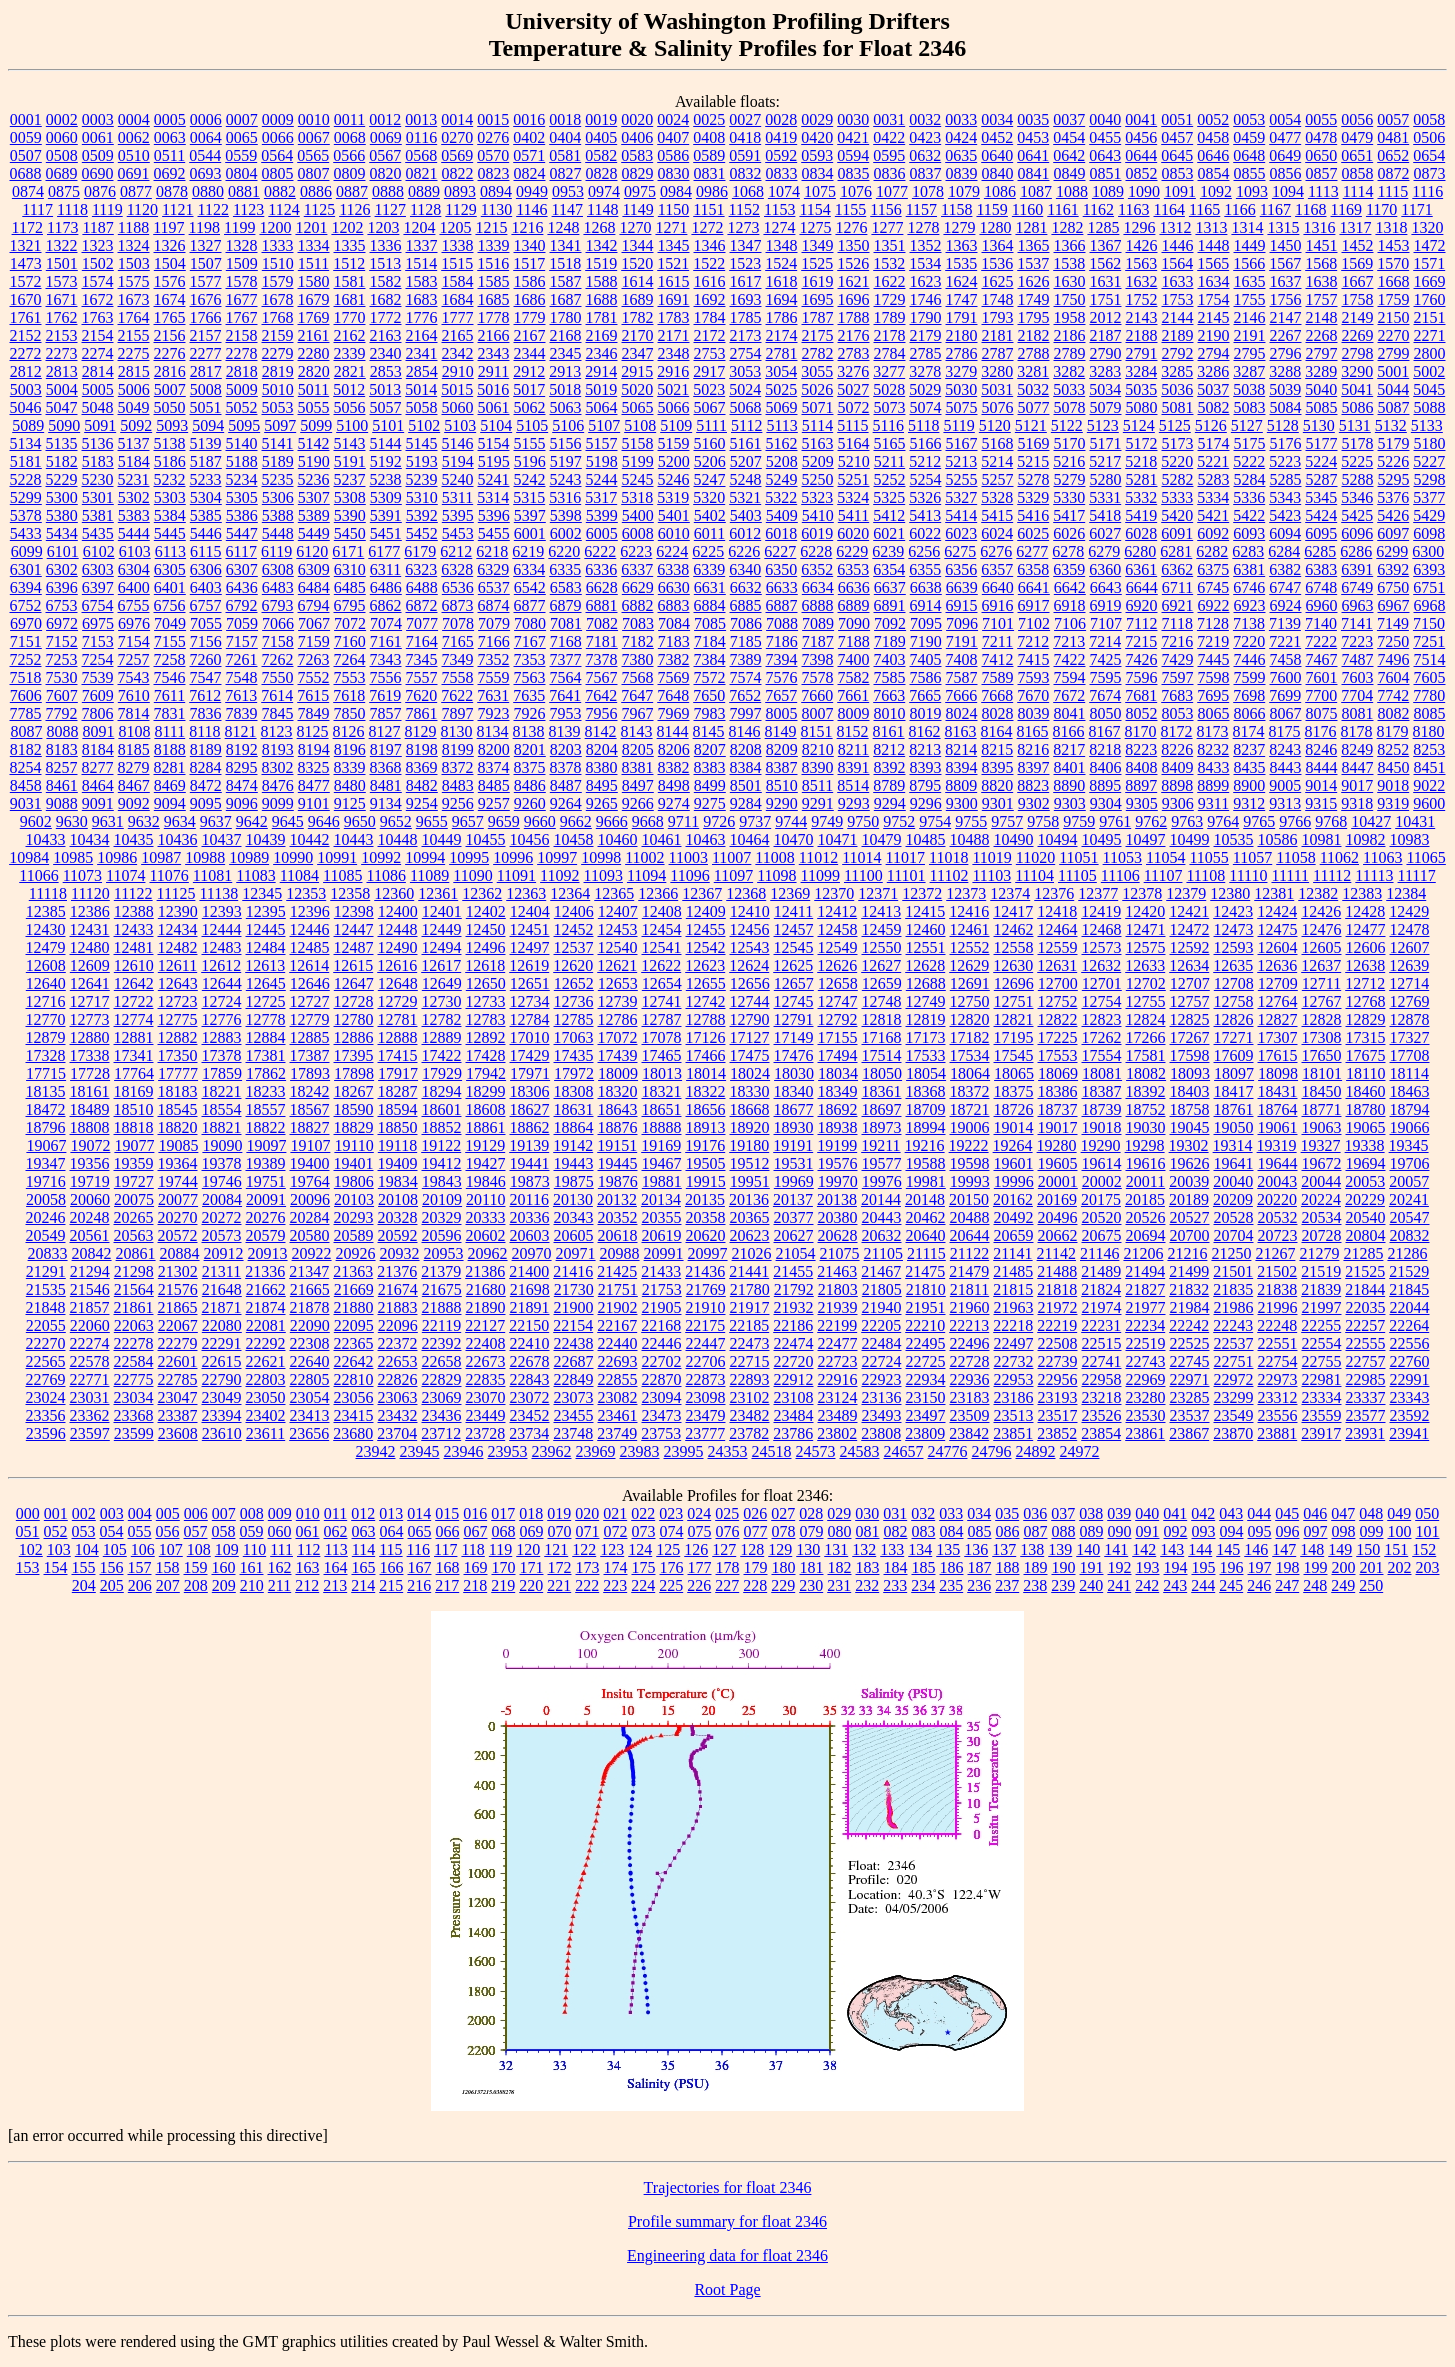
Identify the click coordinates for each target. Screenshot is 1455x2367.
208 (196, 1585)
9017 (1357, 785)
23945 (420, 1451)
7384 (710, 659)
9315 (1321, 803)
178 (728, 1567)
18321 (662, 1091)
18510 (134, 1109)
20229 (1365, 1199)
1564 (1177, 263)
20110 (485, 1199)
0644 (1141, 155)
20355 (662, 1217)
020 (587, 1513)
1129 (460, 209)
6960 (1322, 605)
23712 (441, 1433)
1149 (637, 209)
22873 (706, 1379)
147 (1284, 1549)
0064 (206, 137)
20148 (925, 1199)
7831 (170, 713)
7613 (241, 695)
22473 (750, 1343)
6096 (1357, 533)
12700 (1058, 983)
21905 (662, 1307)
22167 (617, 1325)
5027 (853, 389)
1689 (638, 299)
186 (952, 1567)
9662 (576, 821)
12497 (530, 947)
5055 (314, 407)
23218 (1102, 1397)
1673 (134, 299)
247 (1287, 1585)
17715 (46, 1073)
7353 (530, 659)
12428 (1365, 911)
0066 (278, 137)
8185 (134, 749)
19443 (574, 1163)
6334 (529, 569)
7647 (637, 695)
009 (280, 1513)
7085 (710, 623)
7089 (818, 623)
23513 (1014, 1415)
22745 (1190, 1361)
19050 (1234, 1127)
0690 (98, 173)
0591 (745, 155)
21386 (485, 1271)
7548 (242, 677)
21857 (90, 1307)
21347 (309, 1271)
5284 (1250, 479)
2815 (134, 371)
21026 (752, 1253)
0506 (1429, 137)
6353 (853, 569)
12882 (178, 1037)
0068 (350, 137)
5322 (781, 497)
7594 (1070, 677)
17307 (1278, 1037)
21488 (1057, 1271)
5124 (1139, 425)
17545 (1014, 1055)
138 (1032, 1549)
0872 (1394, 173)
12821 (1014, 1019)
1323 (98, 245)
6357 (997, 569)
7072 (350, 623)
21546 (90, 1289)
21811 (969, 1289)
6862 (386, 605)
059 (252, 1531)
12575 (1146, 947)
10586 (1278, 839)
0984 (676, 191)
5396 (494, 515)
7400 (854, 659)
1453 (1394, 245)
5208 (782, 461)
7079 (494, 623)
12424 (1277, 911)
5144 (386, 443)
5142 (314, 443)
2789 (1070, 353)
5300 (62, 497)
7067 (314, 623)
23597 (90, 1433)
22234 (1145, 1325)
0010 (314, 119)
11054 (1165, 857)
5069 (782, 407)
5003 (26, 389)
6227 (780, 551)
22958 (1102, 1379)
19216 (925, 1145)
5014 (421, 389)
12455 (706, 929)
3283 (1105, 371)
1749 (1034, 299)
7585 (890, 677)
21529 (1409, 1271)
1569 (1357, 263)
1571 (1429, 263)
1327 (206, 245)
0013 (421, 119)
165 (364, 1567)
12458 (838, 929)
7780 (1429, 695)
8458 (26, 785)
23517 (1058, 1415)
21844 (1365, 1289)
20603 (530, 1235)
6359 (1069, 569)
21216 (1187, 1253)
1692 (710, 299)
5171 (1106, 443)
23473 (662, 1415)
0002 (62, 119)
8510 (782, 785)
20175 (1101, 1199)
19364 (178, 1163)
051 (28, 1531)
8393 (926, 767)
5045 (1429, 389)
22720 (794, 1361)
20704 (1234, 1235)
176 (672, 1567)
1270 (635, 227)
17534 (970, 1055)
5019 (601, 389)
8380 (602, 767)
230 (811, 1585)
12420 (1145, 911)
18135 (46, 1091)
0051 (1177, 119)
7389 (746, 659)
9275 (710, 803)
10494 (1058, 839)
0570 (493, 155)
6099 (27, 551)
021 (615, 1513)
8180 (1429, 731)
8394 (962, 767)
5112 (746, 425)
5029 (925, 389)
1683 (422, 299)
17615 (1278, 1055)
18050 (882, 1073)
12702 (1146, 983)
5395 (458, 515)
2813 (62, 371)
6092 (1213, 533)
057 (196, 1531)
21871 (222, 1307)
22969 (1146, 1379)
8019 (926, 713)
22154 (573, 1325)
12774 (134, 1019)
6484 (314, 587)
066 (448, 1531)
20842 (92, 1253)
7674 (1105, 695)
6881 (602, 605)
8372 (458, 767)
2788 (1034, 353)
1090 (1144, 191)
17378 (222, 1055)
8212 (889, 749)
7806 (98, 713)
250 (1371, 1585)
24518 (772, 1451)
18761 (1234, 1109)
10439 (266, 839)
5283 (1214, 479)
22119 (441, 1325)
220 (531, 1585)
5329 (1033, 497)
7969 (674, 713)
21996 (1278, 1307)
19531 (794, 1163)
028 (811, 1513)
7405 (926, 659)
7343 (386, 659)
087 (1036, 1531)
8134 (493, 731)
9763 (1187, 821)
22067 (178, 1325)
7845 (278, 713)
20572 (178, 1235)
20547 (1410, 1217)
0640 (997, 155)
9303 (1070, 803)
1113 (1323, 191)
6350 (781, 569)
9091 (98, 803)
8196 (350, 749)
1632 (1142, 281)
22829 (442, 1379)
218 (475, 1585)
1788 (854, 317)
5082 (1214, 407)
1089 (1108, 191)
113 (335, 1549)
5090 (64, 425)
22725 (926, 1361)
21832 (1189, 1289)
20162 (1013, 1199)
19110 (353, 1145)
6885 (746, 605)
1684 (458, 299)
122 (584, 1549)
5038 (1249, 389)
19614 (1102, 1163)
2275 (134, 353)
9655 (432, 821)
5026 (817, 389)
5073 (890, 407)
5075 (962, 407)
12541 (662, 947)
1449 (1250, 245)
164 (336, 1567)
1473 (26, 263)
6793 (278, 605)
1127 (390, 209)
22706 (706, 1361)
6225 (708, 551)
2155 (134, 335)
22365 (354, 1343)
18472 (46, 1109)
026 (755, 1513)
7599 (1250, 677)
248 (1315, 1585)
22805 (310, 1379)
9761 (1115, 821)
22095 (354, 1325)
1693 (746, 299)
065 (420, 1531)
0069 (386, 137)
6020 (853, 533)
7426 (1142, 659)
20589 (354, 1235)
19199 (837, 1145)
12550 (882, 947)
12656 (750, 983)
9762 (1151, 821)
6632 (746, 587)
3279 (961, 371)
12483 (222, 947)
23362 (90, 1415)
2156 (170, 335)
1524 (781, 263)
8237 (1249, 749)
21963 (1014, 1307)
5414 (961, 515)
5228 (26, 479)
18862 (530, 1127)
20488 (970, 1217)
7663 (889, 695)
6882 (638, 605)
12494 (442, 947)
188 (1008, 1567)
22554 (1322, 1343)
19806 (354, 1181)
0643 (1105, 155)
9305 (1142, 803)
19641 (1234, 1163)
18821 (222, 1127)
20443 (882, 1217)
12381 (1274, 893)
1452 (1358, 245)
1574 (98, 281)
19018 (1102, 1127)
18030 (794, 1073)
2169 (602, 335)
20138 (837, 1199)
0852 (1142, 173)
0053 (1249, 119)
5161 (746, 443)
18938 (838, 1127)
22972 (1234, 1379)
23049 (222, 1397)
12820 (970, 1019)
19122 (441, 1145)
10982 (1366, 839)
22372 (398, 1343)
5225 (1357, 461)
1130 (496, 209)
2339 (350, 353)
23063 (398, 1397)
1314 (1247, 227)
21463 (837, 1271)
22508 (1058, 1343)
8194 (314, 749)
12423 (1233, 911)
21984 (1190, 1307)
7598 (1214, 677)
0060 (62, 137)
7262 (278, 659)
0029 (817, 119)
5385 (206, 515)
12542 (706, 947)
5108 (640, 425)
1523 (745, 263)
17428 (486, 1055)
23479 (706, 1415)
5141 (278, 443)
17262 (1102, 1037)
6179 (420, 551)
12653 (618, 983)
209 (224, 1585)
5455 (494, 533)
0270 (457, 137)
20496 (1058, 1217)
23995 (684, 1451)
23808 (881, 1433)
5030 (961, 389)
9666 (612, 821)
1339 (494, 245)
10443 (354, 839)
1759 (1394, 299)
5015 (457, 389)
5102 (424, 425)
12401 (442, 911)
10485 (926, 839)
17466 (706, 1055)
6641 (1034, 587)
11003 (688, 857)
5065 (638, 407)
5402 (710, 515)
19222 (969, 1145)
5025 (781, 389)
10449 (442, 839)
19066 (1410, 1127)
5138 (170, 443)
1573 (62, 281)
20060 (90, 1199)
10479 (882, 839)
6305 (170, 569)
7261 (242, 659)
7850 (350, 713)
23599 (134, 1433)
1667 (1358, 281)
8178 (1357, 731)
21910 (706, 1307)
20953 (444, 1253)
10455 (486, 839)
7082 (602, 623)
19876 (618, 1181)
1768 (278, 317)
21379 (441, 1271)
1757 (1322, 299)
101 (1428, 1531)
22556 (1410, 1343)
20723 (1278, 1235)
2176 (854, 335)
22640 (310, 1361)
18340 (794, 1091)
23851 (1013, 1433)
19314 (1233, 1145)
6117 (241, 551)
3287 (1249, 371)
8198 (422, 749)
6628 (602, 587)
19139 (529, 1145)
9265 (602, 803)
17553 (1058, 1055)
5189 (278, 461)
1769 (314, 317)
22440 (618, 1343)
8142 (601, 731)
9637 (216, 821)
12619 (529, 965)
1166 (1239, 209)
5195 (494, 461)
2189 (1178, 335)
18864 (574, 1127)
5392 (422, 515)
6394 (26, 587)
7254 (98, 659)
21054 (796, 1253)
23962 (552, 1451)
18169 (134, 1091)
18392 (1146, 1091)
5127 (1247, 425)
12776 (222, 1019)
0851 (1106, 173)
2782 (818, 353)
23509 (970, 1415)
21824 (1101, 1289)
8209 (782, 749)
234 (923, 1585)
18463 (1410, 1091)
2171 (674, 335)
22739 (1058, 1361)
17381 (266, 1055)
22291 (222, 1343)
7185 (746, 641)
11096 (689, 875)
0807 (314, 173)
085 (980, 1531)
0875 (64, 191)
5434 (62, 533)
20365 (750, 1217)
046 (1315, 1513)
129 (780, 1549)
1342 (602, 245)
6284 (1284, 551)
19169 (661, 1145)
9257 (494, 803)
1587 (566, 281)
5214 (997, 461)
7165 (458, 641)
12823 (1102, 1019)
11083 (255, 875)
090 (1120, 1531)
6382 (1285, 569)
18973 (882, 1127)
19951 (750, 1181)
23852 (1057, 1433)
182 (840, 1567)
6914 (926, 605)
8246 (1321, 749)
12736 (574, 1001)
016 (475, 1513)
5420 (1177, 515)
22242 (1189, 1325)
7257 (134, 659)
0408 (709, 137)
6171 (348, 551)
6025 (1033, 533)
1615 (674, 281)
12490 (398, 947)
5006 (134, 389)
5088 (1430, 407)
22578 (90, 1361)
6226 (744, 551)
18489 (90, 1109)
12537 (574, 947)
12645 (266, 983)
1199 (239, 227)
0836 (890, 173)
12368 (746, 893)
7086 (746, 623)
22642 (354, 1361)
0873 (1430, 173)
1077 (892, 191)
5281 (1142, 479)
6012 (745, 533)
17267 (1190, 1037)
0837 (926, 173)
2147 (1286, 317)
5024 (745, 389)
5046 (26, 407)
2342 (458, 353)
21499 (1189, 1271)
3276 (853, 371)
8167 (1105, 731)
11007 (731, 857)
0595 (889, 155)
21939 (838, 1307)
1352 (926, 245)
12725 (266, 1001)
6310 (350, 569)
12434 (178, 929)
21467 (881, 1271)
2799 (1394, 353)
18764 (1278, 1109)
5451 (386, 533)
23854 (1101, 1433)
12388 (134, 911)
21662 (266, 1289)
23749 (617, 1433)
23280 (1146, 1397)
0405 (601, 137)
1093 (1252, 191)
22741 (1102, 1361)
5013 (385, 389)
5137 (134, 443)
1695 (818, 299)
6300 (1428, 551)
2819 (278, 371)
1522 (709, 263)
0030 (853, 119)
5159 (674, 443)
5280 (1106, 479)
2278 (242, 353)
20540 (1366, 1217)
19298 (1145, 1145)
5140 (242, 443)
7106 (1070, 623)
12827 (1278, 1019)
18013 (662, 1073)
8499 (710, 785)
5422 (1249, 515)
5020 (637, 389)
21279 (1319, 1253)
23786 (793, 1433)
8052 (1142, 713)
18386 (1058, 1091)
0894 (496, 191)
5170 (1070, 443)
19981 (926, 1181)
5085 (1322, 407)
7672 (1069, 695)
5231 (134, 479)
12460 (926, 929)
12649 (442, 983)
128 (752, 1549)
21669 (354, 1289)
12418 (1057, 911)
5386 (242, 515)
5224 (1321, 461)
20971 (576, 1253)
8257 (62, 767)
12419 (1101, 911)
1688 (602, 299)
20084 (222, 1199)
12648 (398, 983)
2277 (206, 353)
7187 (818, 641)
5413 (925, 515)
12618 (485, 965)
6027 (1105, 533)
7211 (997, 641)
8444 (1322, 767)
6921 (1178, 605)
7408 (962, 659)
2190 (1214, 335)
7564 (566, 677)
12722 (134, 1001)
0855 (1250, 173)
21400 (529, 1271)
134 (920, 1549)
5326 (925, 497)
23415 (354, 1415)
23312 (1278, 1397)
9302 (1034, 803)
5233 (206, 479)
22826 (398, 1379)
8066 (1250, 713)
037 (1063, 1513)
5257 (998, 479)
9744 (791, 821)
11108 (1205, 875)
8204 (602, 749)
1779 (530, 317)
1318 (1391, 227)
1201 (311, 227)
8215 (997, 749)
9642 (252, 821)
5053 (278, 407)
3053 (745, 371)
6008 (638, 533)
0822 (458, 173)
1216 (527, 227)
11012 (818, 857)
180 (784, 1567)
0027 (745, 119)
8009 (854, 713)
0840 (998, 173)
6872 (422, 605)
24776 (948, 1451)
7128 (1213, 623)
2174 (782, 335)
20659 (1014, 1235)
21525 (1365, 1271)
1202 (347, 227)
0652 (1393, 155)
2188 (1142, 335)
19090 (222, 1145)
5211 (889, 461)
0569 (457, 155)
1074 (784, 191)
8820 (997, 785)
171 (532, 1567)
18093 (1190, 1073)
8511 (817, 785)
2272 (26, 353)
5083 (1250, 407)
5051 (206, 407)
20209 (1233, 1199)
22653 (398, 1361)
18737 (1058, 1109)
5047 (62, 407)
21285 (1363, 1253)
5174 (1214, 443)
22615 (222, 1361)
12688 (926, 983)
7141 (1357, 623)
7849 (314, 713)
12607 (1410, 947)
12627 (881, 965)
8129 (421, 731)
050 (1427, 1513)
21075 (840, 1253)
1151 (708, 209)
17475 (750, 1055)
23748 (573, 1433)
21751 (618, 1289)
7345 (422, 659)
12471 (1146, 929)
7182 (638, 641)
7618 (349, 695)
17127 (750, 1037)
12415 (925, 911)
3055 (817, 371)
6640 (998, 587)
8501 (746, 785)
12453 (618, 929)
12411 (793, 911)
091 (1148, 1531)
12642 (134, 983)
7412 (998, 659)
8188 (170, 749)
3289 (1321, 371)
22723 (838, 1361)
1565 (1213, 263)
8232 (1213, 749)
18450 (1322, 1091)
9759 (1079, 821)
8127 (385, 731)
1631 (1106, 281)
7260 (206, 659)
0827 (566, 173)
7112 (1141, 623)
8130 (457, 731)
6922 (1214, 605)
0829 (638, 173)
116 (418, 1549)
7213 (1069, 641)
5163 (818, 443)
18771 (1322, 1109)
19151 (617, 1145)
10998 (601, 857)
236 (979, 1585)
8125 (313, 731)
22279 (178, 1343)
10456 (530, 839)
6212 (456, 551)
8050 (1106, 713)
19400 (310, 1163)
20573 (222, 1235)
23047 (178, 1397)
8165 (1033, 731)
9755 (971, 821)
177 (700, 1567)
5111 (711, 425)
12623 (705, 965)
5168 (998, 443)
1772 (386, 317)
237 (1007, 1585)
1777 (458, 317)
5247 (710, 479)
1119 (107, 209)
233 (895, 1585)
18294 (442, 1091)
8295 (242, 767)
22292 (266, 1343)
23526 (1102, 1415)
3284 (1141, 371)
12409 (706, 911)
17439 (618, 1055)
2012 (1106, 317)
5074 (926, 407)
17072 (618, 1037)
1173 (62, 227)
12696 (1014, 983)
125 (668, 1549)
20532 (1278, 1217)
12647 (354, 983)
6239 (888, 551)
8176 (1321, 731)
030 (867, 1513)
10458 (574, 839)
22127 (485, 1325)
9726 (719, 821)
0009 (278, 119)
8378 (566, 767)
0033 (961, 119)
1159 (991, 209)
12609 (90, 965)
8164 (997, 731)
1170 (1381, 209)
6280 (1140, 551)
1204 (419, 227)
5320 (709, 497)
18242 (310, 1091)
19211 (880, 1145)
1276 (851, 227)
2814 (98, 371)
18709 (926, 1109)
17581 (1146, 1055)
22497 (1014, 1343)
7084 (674, 623)
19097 (266, 1145)
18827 (310, 1127)
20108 (398, 1199)
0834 (818, 173)
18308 (574, 1091)
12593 (1234, 947)
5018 (565, 389)
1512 (349, 263)
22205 (881, 1325)
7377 (566, 659)
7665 (925, 695)
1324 (134, 245)
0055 (1321, 119)
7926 (530, 713)
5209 (818, 461)
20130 (573, 1199)
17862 (266, 1073)
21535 (46, 1289)
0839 (962, 173)
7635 (529, 695)
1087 (1036, 191)
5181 (26, 461)
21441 (749, 1271)
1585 (494, 281)
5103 (460, 425)
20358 (706, 1217)
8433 (1214, 767)
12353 (306, 893)
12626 (837, 965)
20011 (1145, 1181)
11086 (385, 875)
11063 (1382, 857)
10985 (73, 857)
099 (1372, 1531)
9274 (674, 803)
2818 (242, 371)
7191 (962, 641)
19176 (705, 1145)
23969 (596, 1451)
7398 (818, 659)
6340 (745, 569)
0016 (529, 119)
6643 (1106, 587)
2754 (746, 353)
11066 (38, 875)
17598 (1190, 1055)
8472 (206, 785)
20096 (310, 1199)
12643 (178, 983)
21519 (1321, 1271)
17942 (486, 1073)
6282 (1212, 551)
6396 (62, 587)
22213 (969, 1325)
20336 (530, 1217)
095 (1260, 1531)
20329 (442, 1217)
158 (168, 1567)
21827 (1145, 1289)
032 (923, 1513)
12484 (266, 947)
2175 (818, 335)
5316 (565, 497)
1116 (1427, 191)
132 (864, 1549)
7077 (422, 623)
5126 (1211, 425)
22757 (1366, 1361)
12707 (1190, 983)
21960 (970, 1307)
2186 (1070, 335)
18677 (794, 1109)
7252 (26, 659)
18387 (1102, 1091)
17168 (882, 1037)
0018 (565, 119)
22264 (1409, 1325)
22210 (925, 1325)
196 (1232, 1567)
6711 (1177, 587)
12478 (1410, 929)
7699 (1285, 695)
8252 (1393, 749)
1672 (98, 299)
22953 (1014, 1379)
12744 (750, 1001)
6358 (1033, 569)
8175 (1285, 731)
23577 (1366, 1415)
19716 (46, 1181)
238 (1035, 1585)
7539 (98, 677)
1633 (1178, 281)
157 (140, 1567)
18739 (1102, 1109)
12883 (222, 1037)
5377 (1429, 497)
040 (1147, 1513)
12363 (526, 893)
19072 (90, 1145)
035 (1007, 1513)
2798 (1358, 353)
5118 (923, 425)
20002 (1102, 1181)
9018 (1393, 785)
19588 (926, 1163)
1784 (710, 317)
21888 (442, 1307)
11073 (82, 875)
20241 (1409, 1199)
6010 (674, 533)
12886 (354, 1037)
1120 (142, 209)
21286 (1407, 1253)
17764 (134, 1073)
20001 (1058, 1181)
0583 (637, 155)
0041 (1141, 119)
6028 (1141, 533)
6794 (314, 605)
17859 (222, 1073)
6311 (385, 569)
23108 (794, 1397)
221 (559, 1585)
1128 (425, 209)
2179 (926, 335)
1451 (1322, 245)
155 (84, 1567)
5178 (1358, 443)
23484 (794, 1415)
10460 (618, 839)
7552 (314, 677)
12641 (90, 983)
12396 (310, 911)
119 (500, 1549)
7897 (458, 713)
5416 (1033, 515)
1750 (1070, 299)
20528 (1234, 1217)
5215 (1033, 461)
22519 (1146, 1343)
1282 (1067, 227)
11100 (863, 875)
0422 (889, 137)
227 (727, 1585)
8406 (1106, 767)
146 (1256, 1549)
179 (756, 1567)
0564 (277, 155)
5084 (1286, 407)
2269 (1358, 335)
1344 (638, 245)
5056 (350, 407)
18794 (1410, 1109)
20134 (661, 1199)
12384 (1406, 893)
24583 (860, 1451)
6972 (62, 623)
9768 (1331, 821)
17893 (310, 1073)
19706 (1410, 1163)
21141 (1012, 1253)
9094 (170, 803)
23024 (46, 1397)
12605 (1322, 947)
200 (1344, 1567)
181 (812, 1567)
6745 (1213, 587)
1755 (1250, 299)
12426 (1321, 911)
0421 (853, 137)
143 (1172, 1549)
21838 (1277, 1289)
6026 (1069, 533)
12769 (1410, 1001)
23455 (574, 1415)
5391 (386, 515)
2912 (529, 371)
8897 (1141, 785)
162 (280, 1567)
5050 (170, 407)
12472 (1190, 929)
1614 (638, 281)
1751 (1106, 299)
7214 (1105, 641)
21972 (1058, 1307)
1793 (998, 317)
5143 (350, 443)
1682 (386, 299)
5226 (1393, 461)
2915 (637, 371)
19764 (310, 1181)
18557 (266, 1109)
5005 (98, 389)
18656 (706, 1109)
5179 (1394, 443)
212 (307, 1585)
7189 (890, 641)
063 (364, 1531)
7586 (926, 677)
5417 (1069, 515)
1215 (491, 227)
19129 (485, 1145)
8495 (602, 785)
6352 (817, 569)
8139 (565, 731)
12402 (486, 911)
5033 (1069, 389)
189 (1036, 1567)
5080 (1142, 407)
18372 (970, 1091)
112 (308, 1549)
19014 (1014, 1127)
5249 (782, 479)
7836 (206, 713)
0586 (673, 155)
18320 (618, 1091)
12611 (177, 965)
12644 (222, 983)
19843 (442, 1181)
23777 (705, 1433)
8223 (1141, 749)
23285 (1190, 1397)
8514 (853, 785)
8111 (169, 731)
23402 (266, 1415)
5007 (170, 389)
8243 (1285, 749)
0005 (170, 119)
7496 (1394, 659)
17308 (1322, 1037)
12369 (790, 893)
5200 (674, 461)
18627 (530, 1109)
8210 (818, 749)
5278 (1034, 479)
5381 (98, 515)
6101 (63, 551)
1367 (1106, 245)
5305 (242, 497)
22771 (90, 1379)
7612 (205, 695)
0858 (1358, 173)
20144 (881, 1199)
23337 (1366, 1397)
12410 (750, 911)
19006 (970, 1127)
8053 (1178, 713)
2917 (709, 371)
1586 (530, 281)
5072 (854, 407)
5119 (958, 425)
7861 (422, 713)
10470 (794, 839)
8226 (1177, 749)
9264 (566, 803)
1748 (998, 299)
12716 (46, 1001)
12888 (398, 1037)
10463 (706, 839)
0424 (961, 137)
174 (616, 1567)
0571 (529, 155)
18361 (882, 1091)
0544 (205, 155)
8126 (349, 731)
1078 (928, 191)
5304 (206, 497)
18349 (838, 1091)
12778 (266, 1019)
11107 (1163, 875)
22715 (750, 1361)
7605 (1430, 677)
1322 (62, 245)
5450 (350, 533)
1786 (782, 317)
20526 (1146, 1217)
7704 (1357, 695)
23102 (750, 1397)
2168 (566, 335)
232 (867, 1585)
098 (1344, 1531)
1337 (422, 245)
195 (1204, 1567)
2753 (710, 353)
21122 (969, 1253)
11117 (1417, 875)
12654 (662, 983)
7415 (1034, 659)
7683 (1177, 695)
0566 (349, 155)
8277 (98, 767)
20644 (970, 1235)
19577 (882, 1163)
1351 (890, 245)
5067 (710, 407)
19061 (1278, 1127)
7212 (1033, 641)
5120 (995, 425)
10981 (1322, 839)
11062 (1339, 857)
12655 (706, 983)
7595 (1106, 677)
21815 (1013, 1289)
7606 (26, 695)
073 (644, 1531)
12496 (486, 947)
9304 (1106, 803)
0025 (709, 119)
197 (1260, 1567)
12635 (1233, 965)
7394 (782, 659)
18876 (618, 1127)
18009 (618, 1073)
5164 (854, 443)
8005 (782, 713)
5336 (1249, 497)
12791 (794, 1019)
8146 (745, 731)
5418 (1105, 515)
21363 (353, 1271)
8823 (1033, 785)
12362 (482, 893)
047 (1343, 1513)
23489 (838, 1415)
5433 (26, 533)
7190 (926, 641)
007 (224, 1513)
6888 (818, 605)
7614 (277, 695)
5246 (674, 479)
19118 (397, 1145)
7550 (278, 677)
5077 (1034, 407)
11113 (1374, 875)
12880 (90, 1037)
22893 (750, 1379)
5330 (1069, 497)
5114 (817, 425)
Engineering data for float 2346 (727, 2255)
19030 (1146, 1127)
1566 (1249, 263)
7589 (998, 677)
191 (1092, 1567)
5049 (134, 407)
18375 (1014, 1091)
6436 (242, 587)
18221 (222, 1091)
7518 (26, 677)
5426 (1393, 515)
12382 (1318, 893)
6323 (421, 569)
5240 (458, 479)
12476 (1322, 929)
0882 (280, 191)
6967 (1394, 605)
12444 (222, 929)
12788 (706, 1019)
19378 (222, 1163)
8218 (1105, 749)
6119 (276, 551)
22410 (530, 1343)
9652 (396, 821)
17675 (1366, 1055)
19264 (1013, 1145)
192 (1120, 1567)
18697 (882, 1109)
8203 (566, 749)
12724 (222, 1001)
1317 (1355, 227)
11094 (646, 875)
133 (892, 1549)
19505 (706, 1163)
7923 (494, 713)
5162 (782, 443)
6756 (170, 605)
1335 (350, 245)
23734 (529, 1433)
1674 (170, 299)
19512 (750, 1163)
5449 (314, 533)
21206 (1143, 1253)
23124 (838, 1397)
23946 (464, 1451)
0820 (386, 173)
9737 (755, 821)
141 (1116, 1549)
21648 (222, 1289)
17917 (398, 1073)
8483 (458, 785)
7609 (98, 695)
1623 (926, 281)
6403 (206, 587)
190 (1064, 1567)
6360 (1105, 569)
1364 (998, 245)
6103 (135, 551)
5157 (602, 443)
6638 (926, 587)
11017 (905, 857)
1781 (602, 317)
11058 (1295, 857)
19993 (970, 1181)
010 (308, 1513)
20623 (750, 1235)
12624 (749, 965)
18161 (90, 1091)
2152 (26, 335)
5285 (1286, 479)
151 (1396, 1549)
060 (280, 1531)
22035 (1366, 1307)
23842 (969, 1433)
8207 (710, 749)
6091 (1177, 533)
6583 (566, 587)
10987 (161, 857)
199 (1316, 1567)
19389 (266, 1163)
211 (279, 1585)
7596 (1142, 677)
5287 (1322, 479)
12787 (662, 1019)
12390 (178, 911)
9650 (360, 821)
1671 (62, 299)
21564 (134, 1289)
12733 (486, 1001)
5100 (352, 425)
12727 (310, 1001)
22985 (1366, 1379)
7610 (134, 695)
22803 (266, 1379)
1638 (1322, 281)
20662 (1058, 1235)
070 (560, 1531)
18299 (486, 1091)
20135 (705, 1199)
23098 (706, 1397)
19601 (1014, 1163)
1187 (97, 227)
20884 (180, 1253)
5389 (314, 515)
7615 (313, 695)
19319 (1277, 1145)
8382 (674, 767)
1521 (673, 263)
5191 (350, 461)
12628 (925, 965)
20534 (1322, 1217)
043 (1231, 1513)
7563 (530, 677)
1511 (313, 263)
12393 (222, 911)
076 (728, 1531)
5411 (853, 515)
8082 (1394, 713)
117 (445, 1549)
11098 (776, 875)
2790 (1106, 353)
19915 (706, 1181)
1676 (206, 299)
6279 (1104, 551)
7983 (710, 713)
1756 (1286, 299)
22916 (838, 1379)
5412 (889, 515)
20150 (969, 1199)
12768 (1366, 1001)
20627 (794, 1235)
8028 (998, 713)
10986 (117, 857)
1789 (890, 317)
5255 (962, 479)
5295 (1394, 479)
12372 (922, 893)
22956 (1058, 1379)
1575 (134, 281)
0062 (134, 137)
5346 (1357, 497)
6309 (314, 569)
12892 (486, 1037)
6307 (242, 569)
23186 (1014, 1397)
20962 (488, 1253)
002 (84, 1513)
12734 (530, 1001)
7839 (242, 713)
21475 (925, 1271)
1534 (925, 263)
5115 (852, 425)
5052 (242, 407)
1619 (818, 281)
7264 (350, 659)
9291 (818, 803)
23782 (749, 1433)
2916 (673, 371)
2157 (206, 335)
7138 (1249, 623)
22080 (222, 1325)
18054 (926, 1073)
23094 (662, 1397)
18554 (222, 1109)
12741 (662, 1001)
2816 (170, 371)
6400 (134, 587)
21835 (1233, 1289)
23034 (134, 1397)
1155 (850, 209)
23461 (618, 1415)
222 (587, 1585)
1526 (853, 263)
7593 (1034, 677)
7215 (1141, 641)
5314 (493, 497)
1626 (1034, 281)
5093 (172, 425)
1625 (998, 281)
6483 (278, 587)
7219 (1213, 641)
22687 (574, 1361)
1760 (1430, 299)
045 (1287, 1513)
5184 (134, 461)
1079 (964, 191)
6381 (1249, 569)
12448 (398, 929)
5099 (316, 425)
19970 (838, 1181)
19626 (1190, 1163)
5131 (1355, 425)
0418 (745, 137)
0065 (242, 137)
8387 (782, 767)
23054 (310, 1397)
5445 (170, 533)
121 (556, 1549)
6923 (1250, 605)
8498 (674, 785)
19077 (134, 1145)
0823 (494, 173)
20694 (1146, 1235)
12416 (969, 911)
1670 (26, 299)
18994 (926, 1127)
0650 (1321, 155)
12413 (881, 911)
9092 (134, 803)
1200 (275, 227)
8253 (1429, 749)
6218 (492, 551)
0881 (244, 191)
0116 (421, 137)
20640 (926, 1235)
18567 (310, 1109)
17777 (178, 1073)
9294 (890, 803)
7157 (242, 641)
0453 (1033, 137)
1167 (1275, 209)
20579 (266, 1235)
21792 (794, 1289)
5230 (98, 479)
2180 (962, 335)
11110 (1248, 875)
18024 (750, 1073)
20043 (1277, 1181)
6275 (960, 551)
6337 (637, 569)
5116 (888, 425)
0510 (134, 155)
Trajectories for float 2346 (728, 2187)
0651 (1357, 155)
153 (28, 1567)
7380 (638, 659)
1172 (27, 227)
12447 (354, 929)
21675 (442, 1289)
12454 (662, 929)
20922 (312, 1253)
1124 (283, 209)
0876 (100, 191)
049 (1399, 1513)
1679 (314, 299)
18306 (530, 1091)
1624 (962, 281)
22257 (1365, 1325)
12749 (926, 1001)
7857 (386, 713)
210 (252, 1585)
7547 (206, 677)
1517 (529, 263)
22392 (442, 1343)
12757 (1190, 1001)
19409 (398, 1163)
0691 (134, 173)
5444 (134, 533)
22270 (46, 1343)
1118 (72, 209)
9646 (324, 821)
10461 (662, 839)
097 (1316, 1531)
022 (643, 1513)
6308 (278, 569)
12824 (1146, 1019)
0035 (1033, 119)
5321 (745, 497)
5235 (278, 479)
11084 (299, 875)
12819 (926, 1019)
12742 (706, 1001)
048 (1371, 1513)
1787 (818, 317)
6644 (1142, 587)
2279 (278, 353)
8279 (134, 767)
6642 (1070, 587)
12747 (838, 1001)
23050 (266, 1397)
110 (254, 1549)
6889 (854, 605)
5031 (997, 389)
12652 (574, 983)
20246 (46, 1217)
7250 (1393, 641)
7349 (458, 659)
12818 (882, 1019)
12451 (530, 929)
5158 (638, 443)
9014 (1321, 785)
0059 (26, 137)
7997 (746, 713)
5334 (1213, 497)
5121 (1031, 425)
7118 (1177, 623)
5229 (62, 479)
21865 (178, 1307)
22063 (134, 1325)
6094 (1285, 533)
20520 (1102, 1217)
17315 (1366, 1037)
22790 (222, 1379)
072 (616, 1531)
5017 (529, 389)
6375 (1213, 569)
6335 (565, 569)
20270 (178, 1217)
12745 (794, 1001)
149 (1340, 1549)
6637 (890, 587)
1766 (206, 317)
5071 (818, 407)
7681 (1141, 695)
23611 (265, 1433)
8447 (1358, 767)
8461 (62, 785)
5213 (961, 461)
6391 (1357, 569)
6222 (600, 551)
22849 (574, 1379)
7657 (781, 695)
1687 (566, 299)
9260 (530, 803)
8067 (1286, 713)
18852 (442, 1127)
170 (504, 1567)
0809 (350, 173)
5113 (781, 425)
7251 (1429, 641)
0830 (674, 173)
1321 (26, 245)
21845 (1409, 1289)
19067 (46, 1145)
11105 (1077, 875)
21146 (1099, 1253)
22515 (1102, 1343)
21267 (1275, 1253)
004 (140, 1513)
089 (1092, 1531)
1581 (350, 281)
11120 (90, 893)
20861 (136, 1253)
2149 (1358, 317)
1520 (637, 263)
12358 (350, 893)
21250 (1231, 1253)
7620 (421, 695)
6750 (1393, 587)
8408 (1142, 767)
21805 (882, 1289)
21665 (310, 1289)
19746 (222, 1181)
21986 (1234, 1307)
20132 (617, 1199)
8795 (925, 785)
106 (143, 1549)
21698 (530, 1289)
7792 (62, 713)
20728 (1322, 1235)
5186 (170, 461)
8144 (673, 731)
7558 (458, 677)
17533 (926, 1055)
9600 (1429, 803)
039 (1119, 1513)
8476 (278, 785)
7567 (602, 677)
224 (643, 1585)
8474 (242, 785)
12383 (1362, 893)
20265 (134, 1217)
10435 (134, 839)
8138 (529, 731)
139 (1060, 1549)
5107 (604, 425)
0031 (889, 119)
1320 (1427, 227)
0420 (817, 137)
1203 (383, 227)
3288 (1285, 371)
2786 (962, 353)
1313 (1211, 227)
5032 (1033, 389)
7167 (530, 641)
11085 (342, 875)
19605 (1058, 1163)
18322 (706, 1091)
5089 (28, 425)
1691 (674, 299)
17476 (794, 1055)
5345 (1321, 497)
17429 (530, 1055)
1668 (1394, 281)
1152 (744, 209)
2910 (458, 371)
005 (168, 1513)
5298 (1430, 479)
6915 (962, 605)
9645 (288, 821)
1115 (1393, 191)
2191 (1250, 335)
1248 (563, 227)
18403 (1190, 1091)
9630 (72, 821)
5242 (530, 479)
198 (1288, 1567)
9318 (1357, 803)
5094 (208, 425)
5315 (529, 497)
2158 (242, 335)
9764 (1223, 821)
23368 (134, 1415)
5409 (782, 515)
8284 (206, 767)
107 (171, 1549)
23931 (1365, 1433)
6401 (170, 587)
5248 (746, 479)
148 (1312, 1549)
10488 (970, 839)
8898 (1177, 785)
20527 (1190, 1217)
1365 (1034, 245)
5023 (709, 389)
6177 (384, 551)
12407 (618, 911)
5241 (494, 479)
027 (783, 1513)
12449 (442, 929)
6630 (674, 587)
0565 (313, 155)
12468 (1102, 929)
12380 (1230, 893)
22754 (1278, 1361)
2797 (1322, 353)
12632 (1101, 965)
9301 (998, 803)
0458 (1213, 137)
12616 (397, 965)
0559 (241, 155)
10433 (46, 839)
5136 (98, 443)
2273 (62, 353)
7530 (62, 677)
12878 (1410, 1019)
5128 (1283, 425)
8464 (98, 785)
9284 (746, 803)
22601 (178, 1361)
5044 (1393, 389)
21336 (265, 1271)
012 (363, 1513)
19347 (46, 1163)
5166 (926, 443)
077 (756, 1531)
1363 (962, 245)
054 (112, 1531)
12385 (46, 911)
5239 (422, 479)
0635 (961, 155)
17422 (442, 1055)
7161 (386, 641)
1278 (923, 227)
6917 (1034, 605)
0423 (925, 137)
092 (1176, 1531)
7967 (638, 713)
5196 (530, 461)
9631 (108, 821)
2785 (926, 353)
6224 (672, 551)
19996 (1014, 1181)
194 (1176, 1567)
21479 (969, 1271)
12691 (970, 983)
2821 (350, 371)
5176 (1286, 443)
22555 (1366, 1343)
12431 (90, 929)
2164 (422, 335)
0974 (604, 191)
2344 (530, 353)
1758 (1358, 299)
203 (1428, 1567)
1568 (1321, 263)
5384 (170, 515)
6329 (493, 569)
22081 (266, 1325)
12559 (1058, 947)
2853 (386, 371)
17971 (530, 1073)
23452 (530, 1415)
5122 (1067, 425)
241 (1119, 1585)
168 (448, 1567)
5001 (1393, 371)
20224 (1321, 1199)
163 (308, 1567)
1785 (746, 317)
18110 (1365, 1073)
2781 (782, 353)
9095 (206, 803)
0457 (1177, 137)
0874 (28, 191)
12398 (354, 911)
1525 (817, 263)
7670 (1033, 695)
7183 (674, 641)
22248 (1277, 1325)
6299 (1392, 551)
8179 (1393, 731)
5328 (997, 497)
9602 (36, 821)
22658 (442, 1361)
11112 (1332, 875)
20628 (838, 1235)
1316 (1319, 227)
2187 (1106, 335)
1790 (926, 317)
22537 (1234, 1343)
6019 (817, 533)
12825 (1190, 1019)
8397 (1034, 767)
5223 (1285, 461)
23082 (618, 1397)
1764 (134, 317)
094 (1232, 1531)
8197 (386, 749)
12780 (354, 1019)
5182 (62, 461)
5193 (422, 461)
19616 (1146, 1163)
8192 (242, 749)
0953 (568, 191)
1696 (854, 299)
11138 (218, 893)
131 (836, 1549)
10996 (513, 857)
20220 (1277, 1199)
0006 (206, 119)
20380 (838, 1217)
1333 (278, 245)
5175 (1250, 443)
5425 (1357, 515)
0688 (26, 173)
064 (392, 1531)
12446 (310, 929)
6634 (818, 587)
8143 (637, 731)
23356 (46, 1415)
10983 (1410, 839)
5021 (673, 389)
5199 (638, 461)
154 (56, 1567)
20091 (266, 1199)
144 (1200, 1549)
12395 (266, 911)
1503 (134, 263)
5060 (458, 407)
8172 (1177, 731)
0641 (1033, 155)
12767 (1322, 1001)
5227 (1429, 461)
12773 (90, 1019)
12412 (837, 911)
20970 (532, 1253)
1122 (213, 209)
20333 (486, 1217)
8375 (530, 767)
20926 (356, 1253)
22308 (310, 1343)
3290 (1357, 371)
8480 (350, 785)
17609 (1234, 1055)
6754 (98, 605)
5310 (422, 497)
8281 (170, 767)
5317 (601, 497)
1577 (206, 281)
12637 (1321, 965)
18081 (1102, 1073)
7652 (745, 695)
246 (1259, 1585)
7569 (674, 677)
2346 (602, 353)
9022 (1429, 785)
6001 (530, 533)
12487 (354, 947)
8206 (674, 749)
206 (140, 1585)
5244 (602, 479)
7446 (1250, 659)
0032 (925, 119)
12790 (750, 1019)
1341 (566, 245)
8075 (1322, 713)
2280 (314, 353)
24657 (904, 1451)
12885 (310, 1037)
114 (363, 1549)
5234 (242, 479)
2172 (710, 335)
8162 (925, 731)
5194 (458, 461)
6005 (602, 533)
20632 (882, 1235)
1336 (386, 245)
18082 (1146, 1073)
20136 (749, 1199)
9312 (1249, 803)
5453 (458, 533)
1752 (1142, 299)
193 (1148, 1567)
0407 (673, 137)
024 (699, 1513)
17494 (838, 1055)
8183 (62, 749)
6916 (998, 605)
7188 (854, 641)
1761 (26, 317)
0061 (98, 137)
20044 (1321, 1181)
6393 (1429, 569)
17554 (1102, 1055)
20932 (400, 1253)
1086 (1000, 191)
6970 (26, 623)
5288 (1358, 479)
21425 (617, 1271)
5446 (206, 533)
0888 (388, 191)
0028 (781, 119)
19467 (662, 1163)
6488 (422, 587)
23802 (837, 1433)
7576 (782, 677)
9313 (1285, 803)
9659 (504, 821)
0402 (529, 137)
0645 (1177, 155)
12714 (1409, 983)
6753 (62, 605)
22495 (926, 1343)
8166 (1069, 731)
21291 (46, 1271)
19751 (266, 1181)
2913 (565, 371)
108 (199, 1549)
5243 (566, 479)
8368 (386, 767)
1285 (1103, 227)
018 (531, 1513)
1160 (1027, 209)
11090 (472, 875)
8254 (26, 767)
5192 (386, 461)
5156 (566, 443)
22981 (1322, 1379)
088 (1064, 1531)
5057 (386, 407)
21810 (926, 1289)
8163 (961, 731)
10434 (90, 839)
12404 (530, 911)
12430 (46, 929)
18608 (486, 1109)
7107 (1106, 623)
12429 (1409, 911)
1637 (1286, 281)
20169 (1057, 1199)
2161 (314, 335)
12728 (354, 1001)
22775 (134, 1379)
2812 (26, 371)
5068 (746, 407)
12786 (618, 1019)
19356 (90, 1163)
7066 (278, 623)
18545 (178, 1109)
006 (196, 1513)
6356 (961, 569)
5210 (854, 461)
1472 (1430, 245)
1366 (1070, 245)
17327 (1410, 1037)
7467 (1322, 659)
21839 (1321, 1289)
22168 (661, 1325)
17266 (1146, 1037)
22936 (970, 1379)
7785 (26, 713)
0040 (1105, 119)
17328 (46, 1055)
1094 (1288, 191)
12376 (1054, 893)
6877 (530, 605)
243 (1175, 1585)
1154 (814, 209)
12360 (394, 893)
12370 (834, 893)
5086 (1358, 407)
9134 (386, 803)
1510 (278, 263)
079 (812, 1531)
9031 (26, 803)
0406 (637, 137)
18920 (750, 1127)
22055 (46, 1325)
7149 (1393, 623)
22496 (970, 1343)
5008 (206, 389)
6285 (1320, 551)
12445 (266, 929)
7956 (602, 713)
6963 (1358, 605)
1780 (566, 317)
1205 (455, 227)
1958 (1070, 317)
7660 (817, 695)
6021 (889, 533)
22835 (486, 1379)
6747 (1285, 587)
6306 (206, 569)
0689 (62, 173)
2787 (998, 353)
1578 (242, 281)
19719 (90, 1181)
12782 (442, 1019)
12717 (90, 1001)
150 (1368, 1549)
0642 (1069, 155)
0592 (781, 155)
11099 (820, 875)
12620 (573, 965)
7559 (494, 677)
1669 (1430, 281)
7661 (853, 695)
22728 (970, 1361)
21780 (750, 1289)
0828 (602, 173)
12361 (438, 893)
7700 (1321, 695)
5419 (1141, 515)
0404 (565, 137)
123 (612, 1549)
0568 (421, 155)
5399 (602, 515)
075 (700, 1531)
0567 (385, 155)
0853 (1178, 173)
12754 (1102, 1001)
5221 (1213, 461)
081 (868, 1531)
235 (951, 1585)
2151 (1430, 317)
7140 (1321, 623)
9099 (278, 803)
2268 (1322, 335)
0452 (997, 137)
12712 (1365, 983)
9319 (1393, 803)
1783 (674, 317)
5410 (818, 515)
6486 (386, 587)
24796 (992, 1451)
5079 (1106, 407)
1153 (779, 209)
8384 (746, 767)
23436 (442, 1415)
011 (335, 1513)
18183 (178, 1091)
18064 (970, 1073)
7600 (1286, 677)
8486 (530, 785)
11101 (906, 875)
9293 (854, 803)
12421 (1189, 911)
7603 (1358, 677)
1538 (1069, 263)
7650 (709, 695)
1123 (248, 209)
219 (503, 1585)
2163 (386, 335)
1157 (921, 209)
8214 (961, 749)
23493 (882, 1415)
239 (1063, 1585)
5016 (493, 389)
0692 (170, 173)
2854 (422, 371)
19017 (1058, 1127)
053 (84, 1531)
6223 (636, 551)
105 (115, 1549)
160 (224, 1567)
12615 (353, 965)
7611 (169, 695)
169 (476, 1567)
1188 (133, 227)
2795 (1250, 353)
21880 (354, 1307)
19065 (1366, 1127)
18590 (354, 1109)
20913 (268, 1253)
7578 (818, 677)
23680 (353, 1433)
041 (1175, 1513)
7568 (638, 677)
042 (1203, 1513)
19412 (442, 1163)
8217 (1069, 749)
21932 (794, 1307)
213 (335, 1585)
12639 (1409, 965)
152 (1424, 1549)
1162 (1098, 209)
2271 (1430, 335)
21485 (1013, 1271)
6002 (566, 533)
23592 (1410, 1415)
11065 (1425, 857)
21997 (1322, 1307)
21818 (1057, 1289)
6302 (62, 569)
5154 (494, 443)
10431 (1415, 821)
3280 (997, 371)
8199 (458, 749)
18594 (398, 1109)
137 (1004, 1549)
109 (227, 1549)
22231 (1101, 1325)
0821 (422, 173)
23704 (397, 1433)
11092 (559, 875)
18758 (1190, 1109)
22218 (1013, 1325)
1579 (278, 281)
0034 (997, 119)
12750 (970, 1001)
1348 (782, 245)
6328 (457, 569)
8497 (638, 785)
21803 (838, 1289)
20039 (1189, 1181)
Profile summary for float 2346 (727, 2221)
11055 (1208, 857)
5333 (1177, 497)
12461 (970, 929)
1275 (815, 227)
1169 (1346, 209)
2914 (601, 371)
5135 (62, 443)
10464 (750, 839)
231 (839, 1585)
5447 (242, 533)
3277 (889, 371)
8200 (494, 749)
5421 (1213, 515)
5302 (134, 497)
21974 (1102, 1307)
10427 (1371, 821)
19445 (618, 1163)
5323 (817, 497)
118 (472, 1549)
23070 (486, 1397)
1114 (1358, 191)
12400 (398, 911)
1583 (422, 281)
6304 (134, 569)
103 (59, 1549)
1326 (170, 245)
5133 (1427, 425)
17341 (134, 1055)
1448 (1214, 245)
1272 (707, 227)
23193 (1058, 1397)
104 (87, 1549)
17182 (970, 1037)
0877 (136, 191)
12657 (794, 983)
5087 (1394, 407)
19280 (1057, 1145)
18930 (794, 1127)
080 (840, 1531)
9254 (422, 803)
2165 (458, 335)
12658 (838, 983)
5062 (530, 407)
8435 (1250, 767)
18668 (750, 1109)
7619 (385, 695)
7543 (134, 677)
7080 (530, 623)
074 (672, 1531)
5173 (1178, 443)
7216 (1177, 641)
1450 (1286, 245)
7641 (565, 695)
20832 (1410, 1235)
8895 (1105, 785)
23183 (970, 1397)
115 (390, 1549)
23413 (310, 1415)
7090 (854, 623)
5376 (1393, 497)
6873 (458, 605)
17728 (90, 1073)
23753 (661, 1433)
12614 (309, 965)
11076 (168, 875)
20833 (48, 1253)
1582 (386, 281)
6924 (1286, 605)
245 (1231, 1585)
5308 (350, 497)
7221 (1285, 641)
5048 (98, 407)
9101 (314, 803)
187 (980, 1567)
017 (503, 1513)
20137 (793, 1199)
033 (951, 1513)
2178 (890, 335)
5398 (566, 515)
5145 (422, 443)
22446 (662, 1343)
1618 (782, 281)
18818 (134, 1127)
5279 (1070, 479)
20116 (529, 1199)
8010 (890, 713)
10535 (1234, 839)
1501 (62, 263)
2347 (638, 353)
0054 (1285, 119)
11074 (125, 875)
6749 (1357, 587)
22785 (178, 1379)
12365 (614, 893)
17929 (442, 1073)
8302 (278, 767)
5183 (98, 461)
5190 (314, 461)
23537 (1190, 1415)
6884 (710, 605)
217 (447, 1585)
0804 (242, 173)
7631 (493, 695)
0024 (673, 119)
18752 (1146, 1109)
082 (896, 1531)
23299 (1234, 1397)
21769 (706, 1289)
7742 (1393, 695)
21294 (90, 1271)
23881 (1277, 1433)
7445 (1214, 659)
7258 (170, 659)
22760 (1410, 1361)
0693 (206, 173)
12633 (1145, 965)
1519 (601, 263)
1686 (530, 299)
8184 (98, 749)
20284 (310, 1217)
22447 (706, 1343)
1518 (565, 263)
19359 (134, 1163)
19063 (1322, 1127)
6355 (925, 569)
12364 (570, 893)
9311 (1213, 803)
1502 (98, 263)
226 (699, 1585)
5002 (1429, 371)
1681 (350, 299)
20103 (354, 1199)
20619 (662, 1235)
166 (392, 1567)
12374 (1010, 893)
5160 (710, 443)
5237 (350, 479)
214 (363, 1585)
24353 (728, 1451)
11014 (861, 857)
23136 (882, 1397)
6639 (962, 587)
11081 (212, 875)
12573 (1102, 947)
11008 (774, 857)
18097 (1234, 1073)
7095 (926, 623)
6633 (782, 587)
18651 (662, 1109)
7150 (1429, 623)
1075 (820, 191)
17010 (530, 1037)
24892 (1036, 1451)
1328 (242, 245)
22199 (837, 1325)
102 (31, 1549)
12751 (1014, 1001)
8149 (781, 731)
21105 (883, 1253)
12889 (442, 1037)
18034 (838, 1073)
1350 (854, 245)
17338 (90, 1055)
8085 (1430, 713)
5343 (1285, 497)
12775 (178, 1019)
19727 (134, 1181)
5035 (1141, 389)
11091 (516, 875)
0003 (98, 119)
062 (336, 1531)
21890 (486, 1307)
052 (56, 1531)
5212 (925, 461)
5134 (26, 443)
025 (727, 1513)
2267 (1286, 335)
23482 (750, 1415)
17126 (706, 1037)
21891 (530, 1307)
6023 (961, 533)
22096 (398, 1325)
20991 (664, 1253)
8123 (277, 731)
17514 (882, 1055)
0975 (640, 191)
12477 (1366, 929)
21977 (1146, 1307)
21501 (1233, 1271)
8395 (998, 767)
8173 (1213, 731)
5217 (1105, 461)
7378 (602, 659)
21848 (46, 1307)
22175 (705, 1325)
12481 (134, 947)
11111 (1290, 875)
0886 (316, 191)
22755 (1322, 1361)
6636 (854, 587)
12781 (398, 1019)
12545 (794, 947)
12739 (618, 1001)
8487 (566, 785)
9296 (926, 803)
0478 (1321, 137)
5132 (1391, 425)
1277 (887, 227)
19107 (310, 1145)
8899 (1213, 785)
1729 (890, 299)
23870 (1233, 1433)
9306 (1178, 803)
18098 (1278, 1073)
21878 (310, 1307)
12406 (574, 911)
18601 (442, 1109)
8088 (62, 731)
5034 (1105, 389)
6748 (1321, 587)
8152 (853, 731)
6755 (134, 605)
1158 (956, 209)
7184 (710, 641)
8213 (925, 749)
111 (281, 1549)
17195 (1014, 1037)
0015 (493, 119)
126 (696, 1549)
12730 (442, 1001)
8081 (1358, 713)
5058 (422, 407)
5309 (386, 497)
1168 (1310, 209)
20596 (442, 1235)
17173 (926, 1037)
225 (671, 1585)
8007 (818, 713)
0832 (746, 173)
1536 (997, 263)
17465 (662, 1055)
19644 (1278, 1163)
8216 (1033, 749)
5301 (98, 497)
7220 (1249, 641)
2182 (1034, 335)
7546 (170, 677)
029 (839, 1513)
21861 (134, 1307)
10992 (381, 857)
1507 (206, 263)
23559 (1322, 1415)
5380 (62, 515)
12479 (46, 947)
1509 (242, 263)
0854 (1214, 173)
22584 (134, 1361)
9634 (180, 821)
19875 (574, 1181)
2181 (998, 335)
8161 (889, 731)
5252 (890, 479)
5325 (889, 497)
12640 (46, 983)
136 (976, 1549)
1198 (204, 227)
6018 (781, 533)
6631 (710, 587)
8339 (350, 767)
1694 (782, 299)
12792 (838, 1019)
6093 (1249, 533)
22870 (662, 1379)
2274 (98, 353)
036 (1035, 1513)
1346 (710, 245)
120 (528, 1549)
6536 (458, 587)
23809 (925, 1433)
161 (252, 1567)
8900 (1249, 785)
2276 (170, 353)
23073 (574, 1397)
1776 (422, 317)
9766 (1295, 821)
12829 (1366, 1019)
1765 (170, 317)
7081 (566, 623)
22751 (1234, 1361)
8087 (26, 731)
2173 (746, 335)
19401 (354, 1163)
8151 (817, 731)
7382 (674, 659)
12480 (90, 947)
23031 (90, 1397)
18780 (1366, 1109)
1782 (638, 317)
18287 (398, 1091)
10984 (29, 857)
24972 (1080, 1451)
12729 (398, 1001)
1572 (26, 281)
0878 (172, 191)
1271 (671, 227)
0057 (1393, 119)
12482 (178, 947)
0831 (710, 173)
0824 (530, 173)
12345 (262, 893)
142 (1144, 1549)
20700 (1190, 1235)
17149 (794, 1037)
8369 (422, 767)
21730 (574, 1289)
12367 (702, 893)
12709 (1278, 983)
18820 (178, 1127)
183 (868, 1567)
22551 (1278, 1343)
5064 (602, 407)
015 (447, 1513)
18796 (46, 1127)
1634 (1214, 281)
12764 (1278, 1001)
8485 (494, 785)
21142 (1056, 1253)
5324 (853, 497)
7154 (134, 641)
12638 (1365, 965)
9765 (1259, 821)
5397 (530, 515)
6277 (1032, 551)
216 (419, 1585)
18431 (1278, 1091)
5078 (1070, 407)
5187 (206, 461)
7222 (1321, 641)
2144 (1178, 317)
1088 (1072, 191)
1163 (1133, 209)
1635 (1250, 281)
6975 (98, 623)
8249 (1357, 749)
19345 (1409, 1145)
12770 (46, 1019)
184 (896, 1567)
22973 (1278, 1379)
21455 (793, 1271)
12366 (658, 893)
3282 (1069, 371)
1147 (567, 209)
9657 (468, 821)
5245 (638, 479)
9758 (1043, 821)
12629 (969, 965)
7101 (998, 623)
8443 (1286, 767)
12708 (1234, 983)
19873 (530, 1181)
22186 (793, 1325)
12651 (530, 983)
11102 (949, 875)
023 (671, 1513)
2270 (1394, 335)
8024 (962, 713)
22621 (266, 1361)
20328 (398, 1217)
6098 (1429, 533)
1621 (854, 281)
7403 (890, 659)
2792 (1178, 353)
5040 (1321, 389)
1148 (602, 209)
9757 (1007, 821)
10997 (557, 857)
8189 (206, 749)
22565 (46, 1361)
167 (420, 1567)
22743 (1146, 1361)
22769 (46, 1379)
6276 (996, 551)
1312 (1175, 227)
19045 (1190, 1127)
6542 (530, 587)
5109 (676, 425)
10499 (1190, 839)
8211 (853, 749)
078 (784, 1531)
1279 (959, 227)
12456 (750, 929)
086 (1008, 1531)
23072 (530, 1397)
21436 (705, 1271)
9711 (683, 821)
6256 (924, 551)
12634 (1189, 965)
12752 (1058, 1001)
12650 (486, 983)
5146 (458, 443)
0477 (1285, 137)
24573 (816, 1451)
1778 (494, 317)
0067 (314, 137)
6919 (1106, 605)
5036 (1177, 389)
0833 (782, 173)
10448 (398, 839)
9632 (144, 821)
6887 (782, 605)
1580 (314, 281)
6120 (312, 551)
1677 (242, 299)
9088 (62, 803)
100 (1400, 1531)
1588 (602, 281)
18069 (1058, 1073)
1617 (746, 281)
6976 (134, 623)
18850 (398, 1127)
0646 (1213, 155)
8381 (638, 767)
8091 (98, 731)
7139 (1285, 623)
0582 (601, 155)
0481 (1393, 137)
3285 (1177, 371)
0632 (925, 155)
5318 (637, 497)
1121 (177, 209)
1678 (278, 299)
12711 (1321, 983)
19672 (1322, 1163)
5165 (890, 443)
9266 (638, 803)
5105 (532, 425)
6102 (99, 551)
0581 (565, 155)
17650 (1322, 1055)
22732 (1014, 1361)
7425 (1106, 659)
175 (644, 1567)
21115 (926, 1253)
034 (979, 1513)
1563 (1141, 263)
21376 (397, 1271)
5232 (170, 479)
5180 (1430, 443)
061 (308, 1531)
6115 (205, 551)
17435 (574, 1055)
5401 (674, 515)
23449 (486, 1415)
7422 (1070, 659)
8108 (134, 731)
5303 (170, 497)
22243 (1233, 1325)
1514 (421, 263)
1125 (319, 209)
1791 (962, 317)
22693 (618, 1361)
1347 (746, 245)
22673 (486, 1361)
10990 (293, 857)
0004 (134, 119)
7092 (890, 623)
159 (196, 1567)
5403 (746, 515)
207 (168, 1585)
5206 (710, 461)
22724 (882, 1361)
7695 (1213, 695)
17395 (354, 1055)
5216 (1069, 461)
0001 (26, 119)
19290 (1101, 1145)
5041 (1357, 389)
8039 (1034, 713)
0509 (98, 155)
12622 (661, 965)
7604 (1394, 677)
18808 (90, 1127)
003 (112, 1513)
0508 (62, 155)
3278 (925, 371)
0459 (1249, 137)
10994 (425, 857)
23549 (1234, 1415)
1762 (62, 317)
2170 (638, 335)
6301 (26, 569)
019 (559, 1513)
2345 (566, 353)
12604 (1278, 947)
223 (615, 1585)
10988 (205, 857)
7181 (602, 641)
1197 (168, 227)
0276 (493, 137)
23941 (1409, 1433)
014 (419, 1513)
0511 (169, 155)
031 (895, 1513)
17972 (574, 1073)
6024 (997, 533)
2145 (1214, 317)
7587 (962, 677)
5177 (1322, 443)
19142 (573, 1145)
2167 (530, 335)
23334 (1322, 1397)
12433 (134, 929)
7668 (997, 695)
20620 (706, 1235)
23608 (178, 1433)
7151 (26, 641)
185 (924, 1567)
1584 (458, 281)
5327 (961, 497)
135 (948, 1549)
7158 (278, 641)
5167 (962, 443)
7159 (314, 641)
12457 (794, 929)
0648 (1249, 155)
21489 (1101, 1271)
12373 (966, 893)
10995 (469, 857)
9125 (350, 803)
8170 (1141, 731)
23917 (1321, 1433)
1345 (674, 245)
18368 (926, 1091)
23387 (178, 1415)
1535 (961, 263)
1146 (531, 209)
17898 (354, 1073)
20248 (90, 1217)
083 (924, 1531)
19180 (749, 1145)
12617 (441, 965)
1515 (457, 263)
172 (560, 1567)
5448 (278, 533)
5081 (1178, 407)
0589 (709, 155)
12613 (265, 965)
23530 (1146, 1415)
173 (588, 1567)
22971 (1190, 1379)
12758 (1234, 1001)
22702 (662, 1361)
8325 (314, 767)
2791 (1142, 353)
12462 (1014, 929)
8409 (1178, 767)
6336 (601, 569)
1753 (1178, 299)
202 (1400, 1567)
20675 (1102, 1235)
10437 (222, 839)
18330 (750, 1091)
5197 (566, 461)
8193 (278, 749)
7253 (62, 659)
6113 (170, 551)
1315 (1283, 227)
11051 (1078, 857)
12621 (617, 965)
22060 (90, 1325)
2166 (494, 335)
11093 (603, 875)
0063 (170, 137)
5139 (206, 443)
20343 (574, 1217)
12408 (662, 911)
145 (1228, 1549)
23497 (926, 1415)
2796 (1286, 353)
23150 (926, 1397)
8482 (422, 785)
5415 (997, 515)
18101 (1322, 1073)
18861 (486, 1127)
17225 (1058, 1037)
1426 (1142, 245)
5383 (134, 515)
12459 (882, 929)
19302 (1189, 1145)
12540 (618, 947)
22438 (574, 1343)
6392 (1393, 569)
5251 (854, 479)
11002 (644, 857)
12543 (750, 947)
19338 (1365, 1145)
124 (640, 1549)
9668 (648, 821)
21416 (573, 1271)
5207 (746, 461)
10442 (310, 839)
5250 (818, 479)
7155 (170, 641)
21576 (178, 1289)
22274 (90, 1343)
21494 (1145, 1271)
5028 (889, 389)
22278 (134, 1343)
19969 (794, 1181)
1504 (170, 263)
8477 (314, 785)
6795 (350, 605)
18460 (1366, 1091)
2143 (1142, 317)
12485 (310, 947)
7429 (1178, 659)
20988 (620, 1253)
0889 (424, 191)
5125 (1175, 425)
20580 (310, 1235)
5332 (1141, 497)
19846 (486, 1181)
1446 (1178, 245)
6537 (494, 587)
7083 (638, 623)
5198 (602, 461)
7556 (386, 677)
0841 (1034, 173)
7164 (422, 641)
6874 (494, 605)
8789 (889, 785)
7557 (422, 677)
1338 (458, 245)
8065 (1214, 713)
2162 (350, 335)
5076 (998, 407)
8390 (818, 767)
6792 (242, 605)
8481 (386, 785)
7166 (494, 641)
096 (1288, 1531)
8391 (854, 767)
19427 (486, 1163)
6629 (638, 587)
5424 (1321, 515)
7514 (1430, 659)
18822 (266, 1127)
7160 (350, 641)
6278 (1068, 551)
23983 (640, 1451)
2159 (278, 335)
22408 (486, 1343)
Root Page (727, 2289)
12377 (1098, 893)
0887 (352, 191)
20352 (618, 1217)
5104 (496, 425)
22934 (926, 1379)
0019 (601, 119)
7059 (242, 623)
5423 (1285, 515)
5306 (278, 497)
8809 (961, 785)
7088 (782, 623)
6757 (206, 605)
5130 (1319, 425)
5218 (1141, 461)
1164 (1168, 209)
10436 (178, 839)
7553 (350, 677)
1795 (1034, 317)
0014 (457, 119)
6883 (674, 605)
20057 (1409, 1181)
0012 (385, 119)
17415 (398, 1055)
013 (391, 1513)
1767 (242, 317)
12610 (134, 965)
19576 (838, 1163)
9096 (242, 803)
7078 (458, 623)
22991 (1410, 1379)
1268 (599, 227)
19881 (662, 1181)
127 (724, 1549)
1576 (170, 281)
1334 (314, 245)
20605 (574, 1235)
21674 (398, 1289)
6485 (350, 587)
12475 (1278, 929)
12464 (1058, 929)
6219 (528, 551)
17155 (838, 1037)
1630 (1070, 281)
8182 (26, 749)
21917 (750, 1307)
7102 (1034, 623)
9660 (540, 821)
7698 (1249, 695)
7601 (1322, 677)
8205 (638, 749)
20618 (618, 1235)
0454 (1069, 137)
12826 (1234, 1019)
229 (783, 1585)
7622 (457, 695)
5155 (530, 443)
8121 (241, 731)
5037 (1213, 389)
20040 (1233, 1181)
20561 (90, 1235)
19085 (178, 1145)
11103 (991, 875)
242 (1147, 1585)
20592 (398, 1235)
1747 (962, 299)
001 (56, 1513)
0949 (532, 191)
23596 (46, 1433)
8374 (494, 767)
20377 (794, 1217)
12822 (1058, 1019)
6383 (1321, 569)
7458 (1286, 659)
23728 (485, 1433)
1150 (673, 209)
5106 (568, 425)
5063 (566, 407)
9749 (827, 821)
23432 (398, 1415)
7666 (961, 695)
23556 (1278, 1415)
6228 (816, 551)
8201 (530, 749)
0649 (1285, 155)
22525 (1190, 1343)
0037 (1069, 119)
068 (504, 1531)
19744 (178, 1181)
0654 (1429, 155)
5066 (674, 407)
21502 (1277, 1271)
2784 (890, 353)
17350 (178, 1055)
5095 (244, 425)
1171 (1416, 209)
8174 (1249, 731)
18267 (354, 1091)
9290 (782, 803)
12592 (1190, 947)
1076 (856, 191)
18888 (662, 1127)
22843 (530, 1379)
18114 (1409, 1073)
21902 (618, 1307)
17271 (1234, 1037)
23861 (1145, 1433)
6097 (1393, 533)
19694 (1366, 1163)
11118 (48, 893)
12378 (1142, 893)
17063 (574, 1037)
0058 (1429, 119)
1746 (926, 299)
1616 (710, 281)
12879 (46, 1037)
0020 (637, 119)
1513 (385, 263)
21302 (178, 1271)
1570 (1393, 263)
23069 (442, 1397)
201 (1372, 1567)
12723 (178, 1001)
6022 (925, 533)
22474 (794, 1343)
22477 (838, 1343)
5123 (1103, 425)
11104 (1034, 875)
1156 (885, 209)
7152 (62, 641)
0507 (26, 155)
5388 (278, 515)
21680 (486, 1289)
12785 (574, 1019)
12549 (838, 947)
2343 (494, 353)
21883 (398, 1307)
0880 (208, 191)
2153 (62, 335)
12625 (793, 965)
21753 (662, 1289)
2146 (1250, 317)
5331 (1105, 497)
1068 (748, 191)
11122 (133, 893)
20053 (1365, 1181)
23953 (508, 1451)
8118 (204, 731)
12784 (530, 1019)
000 (28, 1513)
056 (168, 1531)
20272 (222, 1217)
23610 (222, 1433)
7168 (566, 641)
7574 (746, 677)
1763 (98, 317)
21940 (882, 1307)
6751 (1429, 587)
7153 (98, 641)
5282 (1178, 479)
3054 (781, 371)
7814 (134, 713)
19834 (398, 1181)
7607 (62, 695)
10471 (838, 839)
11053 (1122, 857)
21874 (266, 1307)
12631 (1057, 965)
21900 (574, 1307)
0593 (817, 155)
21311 (221, 1271)
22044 (1410, 1307)
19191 (793, 1145)
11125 (176, 893)
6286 (1356, 551)
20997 (708, 1253)
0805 (278, 173)
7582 (854, 677)
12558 (1014, 947)
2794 (1214, 353)
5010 (278, 389)
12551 (926, 947)
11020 (1035, 857)
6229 (852, 551)
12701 (1102, 983)
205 (112, 1585)
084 (952, 1531)
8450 (1394, 767)
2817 (206, 371)
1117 (37, 209)
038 (1091, 1513)
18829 (354, 1127)
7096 (962, 623)
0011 (349, 119)
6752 (26, 605)
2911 (493, 371)
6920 (1142, 605)
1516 (493, 263)
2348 (674, 353)
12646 (310, 983)
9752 (899, 821)
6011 (709, 533)
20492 (1014, 1217)
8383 (710, 767)
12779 (310, 1019)
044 (1259, 1513)
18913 (706, 1127)
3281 (1033, 371)
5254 (926, 479)
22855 (618, 1379)
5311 (457, 497)
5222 (1249, 461)
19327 (1321, 1145)
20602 (486, 1235)
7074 (386, 623)
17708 (1410, 1055)
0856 (1286, 173)
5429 (1429, 515)
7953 (566, 713)
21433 (661, 1271)
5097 (280, 425)
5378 (26, 515)
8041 (1070, 713)
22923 (882, 1379)
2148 (1322, 317)
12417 (1013, 911)
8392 (890, 767)
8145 (709, 731)
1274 (779, 227)
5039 (1285, 389)
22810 (354, 1379)
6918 (1070, 605)
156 (112, 1567)
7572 (710, 677)
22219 (1057, 1325)
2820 (314, 371)
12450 (486, 929)
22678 (530, 1361)
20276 (266, 1217)
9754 (935, 821)
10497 (1146, 839)
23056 (354, 1397)
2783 (854, 353)
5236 (314, 479)
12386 (90, 911)
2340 (386, 353)
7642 (601, 695)
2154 (98, 335)
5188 (242, 461)
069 (532, 1531)
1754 (1214, 299)
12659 (882, 983)
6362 (1177, 569)
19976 (882, 1181)
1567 (1285, 263)
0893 (460, 191)
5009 (242, 389)
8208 (746, 749)
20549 (46, 1235)
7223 (1357, 641)
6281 (1176, 551)
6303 (98, 569)
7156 (206, 641)
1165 (1204, 209)
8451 (1430, 767)
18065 (1014, 1073)
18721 (970, 1109)
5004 (62, 389)
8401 (1070, 767)
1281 (1031, 227)
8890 (1069, 785)
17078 (662, 1037)
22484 (882, 1343)
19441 (530, 1163)
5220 (1177, 461)
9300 (962, 803)
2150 (1394, 317)
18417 (1234, 1091)
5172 (1142, 443)
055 (140, 1531)
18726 (1014, 1109)
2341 (422, 353)
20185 (1145, 1199)
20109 (442, 1199)
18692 (838, 1109)
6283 (1248, 551)
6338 (673, 569)
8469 (170, 785)
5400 (638, 515)
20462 (926, 1217)
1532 (889, 263)
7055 (206, 623)
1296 (1139, 227)
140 (1088, 1549)
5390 (350, 515)
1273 (743, 227)
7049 (170, 623)
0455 (1105, 137)
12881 (134, 1037)
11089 (429, 875)
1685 (494, 299)
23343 (1410, 1397)
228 (755, 1585)
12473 (1234, 929)
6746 (1249, 587)
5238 (386, 479)
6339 (709, 569)
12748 (882, 1001)
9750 (863, 821)
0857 (1322, 173)
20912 (224, 1253)
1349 (818, 245)
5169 (1034, 443)
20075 (134, 1199)
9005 (1285, 785)
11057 (1252, 857)
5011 (313, 389)
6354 (889, 569)
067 (476, 1531)
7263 (314, 659)
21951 (926, 1307)
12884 (266, 1037)
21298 (134, 1271)
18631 (574, 1109)
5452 (422, 533)
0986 (712, 191)
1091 (1180, 191)
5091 (100, 425)
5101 (388, 425)
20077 (178, 1199)
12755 (1146, 1001)
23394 (222, 1415)
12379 (1186, 893)
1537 (1033, 263)
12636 (1277, 965)
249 (1343, 1585)
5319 (673, 497)
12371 (878, 893)
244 (1203, 1585)
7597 (1178, 677)
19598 (970, 1163)
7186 (782, 641)
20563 (134, 1235)
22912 (794, 1379)
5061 (494, 407)
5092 (136, 425)
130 (808, 1549)
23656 (309, 1433)
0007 (242, 119)
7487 (1358, 659)
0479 (1357, 137)
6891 (890, 605)
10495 (1102, 839)
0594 (853, 155)
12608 (46, 965)
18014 (706, 1073)
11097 (733, 875)
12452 (574, 929)
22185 (749, 1325)
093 (1204, 1531)
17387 (310, 1055)
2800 (1430, 353)
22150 (529, 1325)
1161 (1062, 209)
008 (252, 1513)
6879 (566, 605)
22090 (310, 1325)
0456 (1141, 137)
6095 (1321, 533)
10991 (337, 857)
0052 (1213, 119)
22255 (1321, 1325)
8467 (134, 785)
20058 (46, 1199)
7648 (673, 695)
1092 (1216, 191)
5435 (98, 533)
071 (588, 1531)
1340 (530, 245)
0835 (854, 173)
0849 (1070, 173)
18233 (266, 1091)
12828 (1322, 1019)
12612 (221, 965)
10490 (1014, 839)
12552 (970, 947)
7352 (494, 659)
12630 (1013, 965)
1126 (354, 209)
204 (84, 1585)
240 (1091, 1585)
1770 (350, 317)
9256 (458, 803)
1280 (995, 227)
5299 (26, 497)
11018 (948, 857)
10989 (249, 857)
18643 (618, 1109)
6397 (98, 587)
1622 (890, 281)
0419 (781, 137)
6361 (1141, 569)
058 (224, 1531)
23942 (376, 1451)
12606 (1366, 947)
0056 (1357, 119)
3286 (1213, 371)
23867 (1189, 1433)
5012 (349, 389)
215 (391, 1585)
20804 (1366, 1235)
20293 (354, 1217)
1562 (1105, 263)
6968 (1430, 605)
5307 (314, 497)
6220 (564, 551)
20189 (1189, 1199)
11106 (1120, 875)
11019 (991, 857)
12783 (486, 1019)
